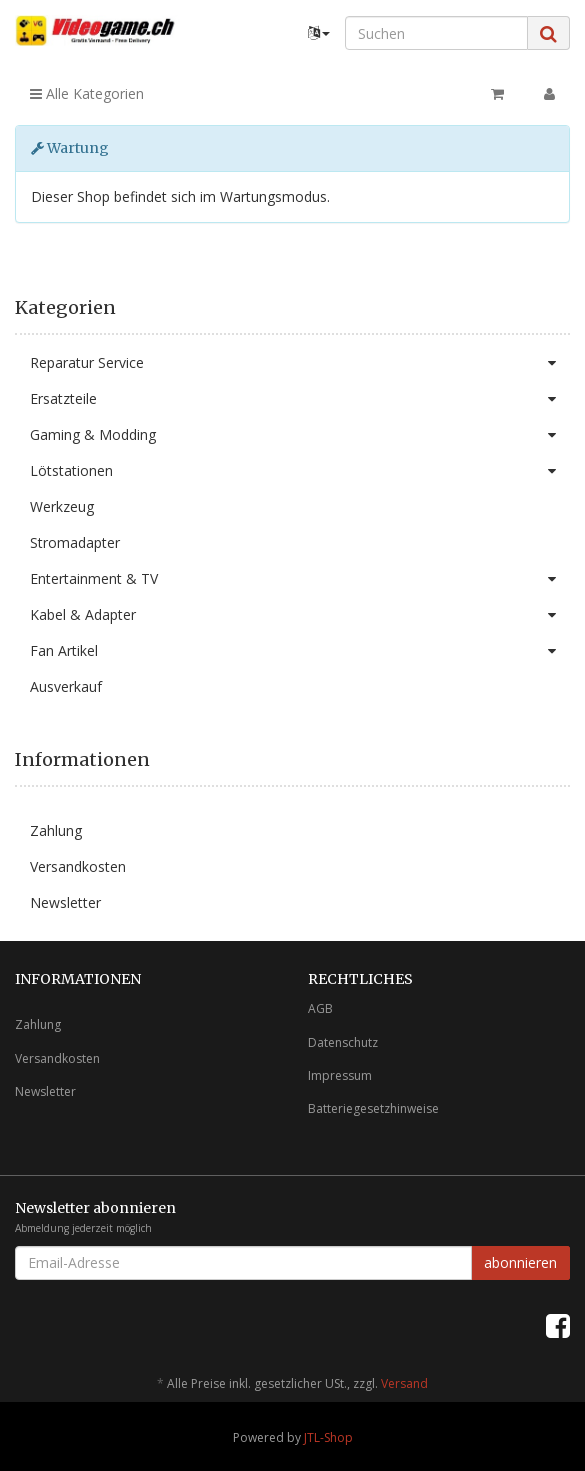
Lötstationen (300, 471)
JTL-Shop (328, 1437)
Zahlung (56, 830)
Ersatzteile (300, 399)
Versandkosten (78, 866)
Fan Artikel (300, 651)
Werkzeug (62, 506)
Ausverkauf (66, 686)
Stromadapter (75, 542)
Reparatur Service (300, 363)
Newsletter (65, 902)
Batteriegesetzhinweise (373, 1108)
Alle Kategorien (87, 93)
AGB (320, 1008)
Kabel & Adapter (300, 615)
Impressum (340, 1075)
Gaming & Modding (300, 435)
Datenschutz (343, 1042)
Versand (404, 1383)
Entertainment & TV (300, 579)
